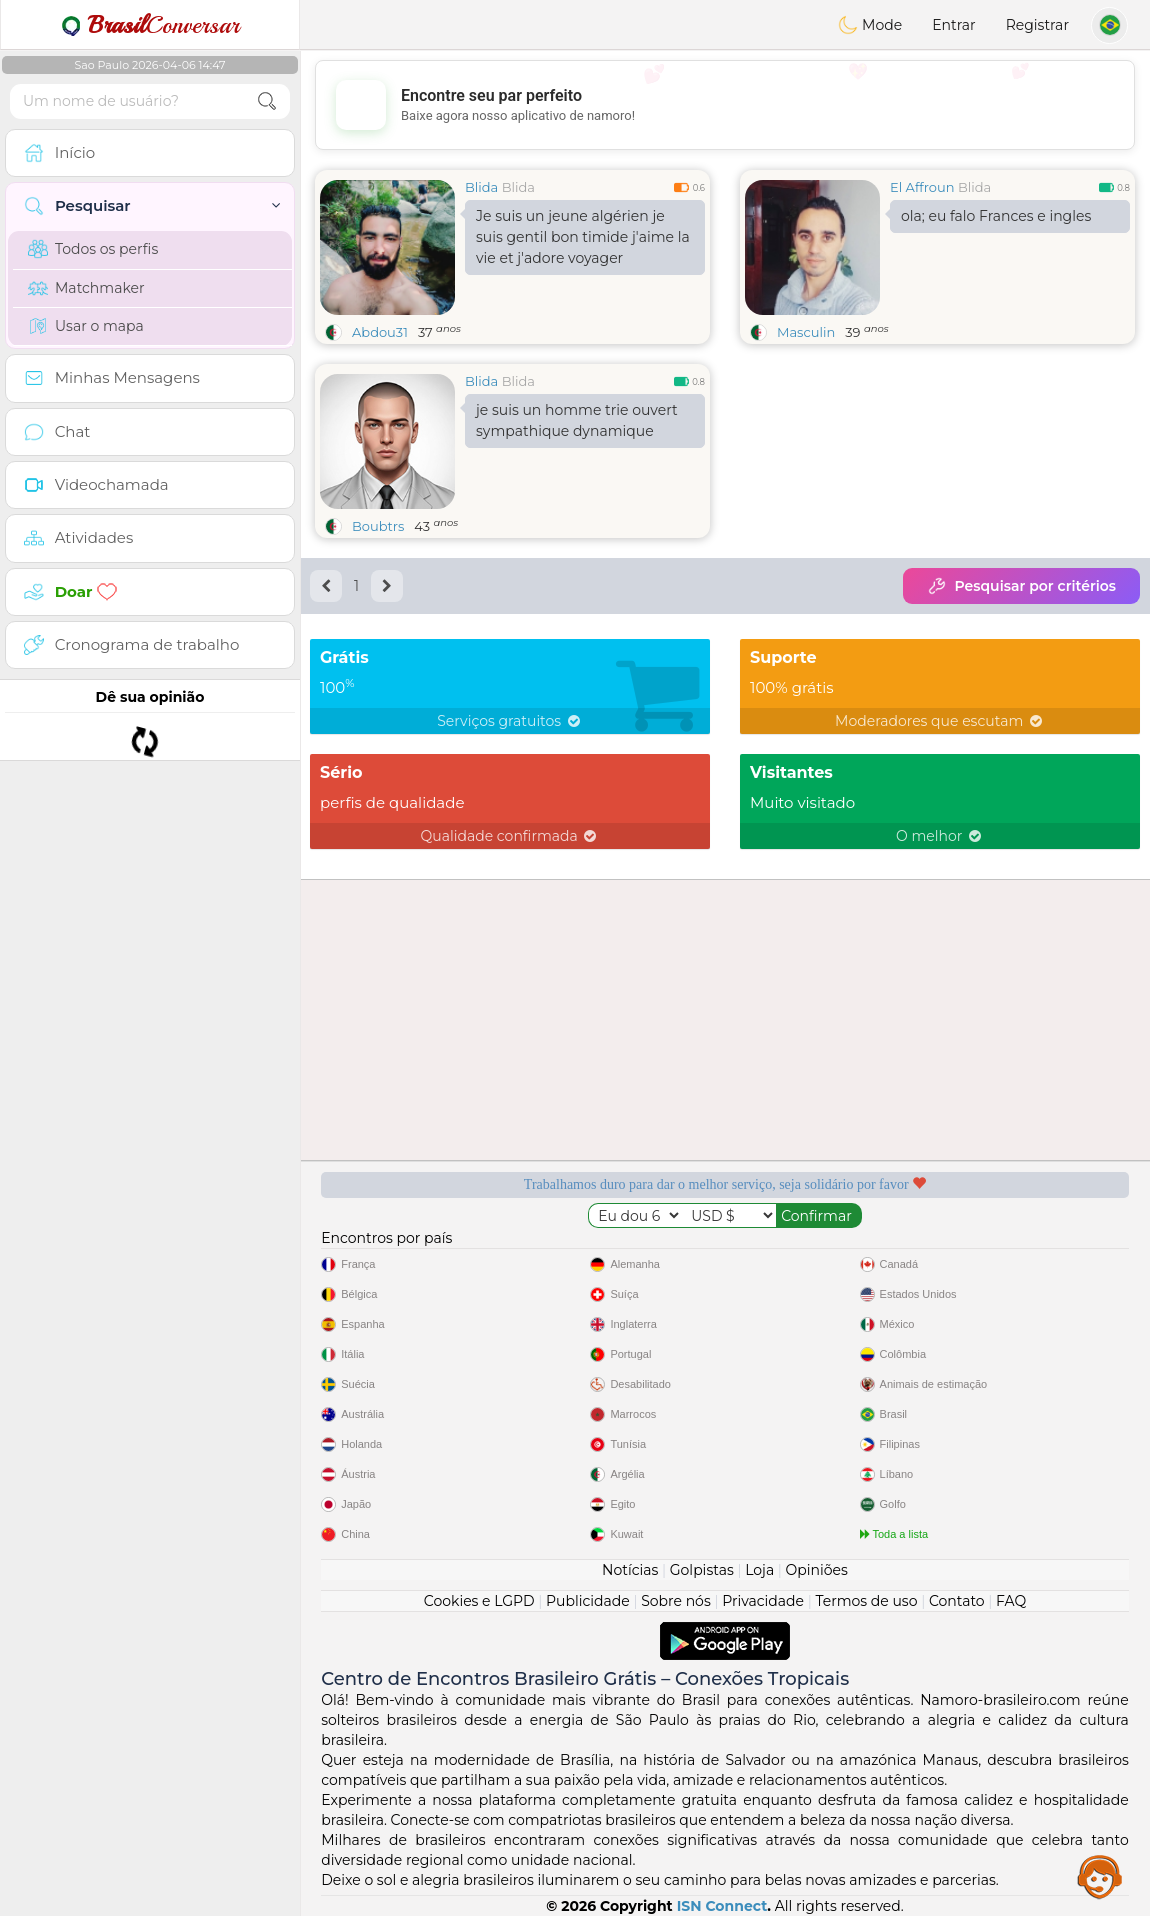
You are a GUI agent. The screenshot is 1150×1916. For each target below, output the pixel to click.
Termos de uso (866, 1601)
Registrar (1037, 25)
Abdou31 (380, 332)
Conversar (150, 25)
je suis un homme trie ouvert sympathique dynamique (577, 420)
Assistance (1100, 1876)
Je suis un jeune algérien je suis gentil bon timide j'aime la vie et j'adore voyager (583, 237)
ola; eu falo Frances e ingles (996, 216)
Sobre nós (676, 1601)
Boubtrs (378, 526)
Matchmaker (86, 288)
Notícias (630, 1570)
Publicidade (588, 1601)
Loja (759, 1570)
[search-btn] (267, 101)
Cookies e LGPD (479, 1601)
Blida (481, 187)
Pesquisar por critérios (1021, 586)
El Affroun (922, 187)
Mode (870, 25)
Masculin (806, 332)
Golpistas (702, 1570)
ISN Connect (722, 1906)
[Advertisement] (725, 105)
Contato (957, 1601)
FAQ (1011, 1601)
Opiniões (817, 1570)
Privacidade (763, 1601)
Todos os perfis (93, 249)
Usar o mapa (86, 326)
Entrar (953, 25)
